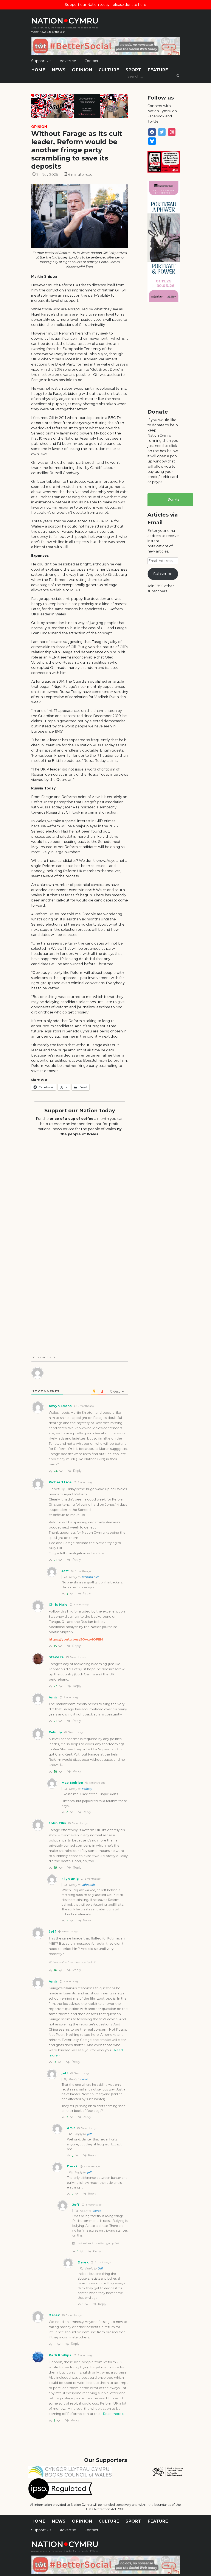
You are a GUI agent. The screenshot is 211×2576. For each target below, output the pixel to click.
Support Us (41, 61)
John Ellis (88, 1884)
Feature (157, 69)
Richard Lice (90, 1577)
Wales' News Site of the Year (48, 31)
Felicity (87, 1788)
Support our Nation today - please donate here (105, 5)
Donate (173, 499)
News (58, 69)
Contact (91, 61)
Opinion (82, 69)
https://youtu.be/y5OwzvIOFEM (76, 1639)
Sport (133, 69)
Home (38, 69)
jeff (89, 2134)
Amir (85, 2079)
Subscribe (162, 573)
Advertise (68, 61)
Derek (97, 2210)
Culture (109, 69)
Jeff (100, 2268)
